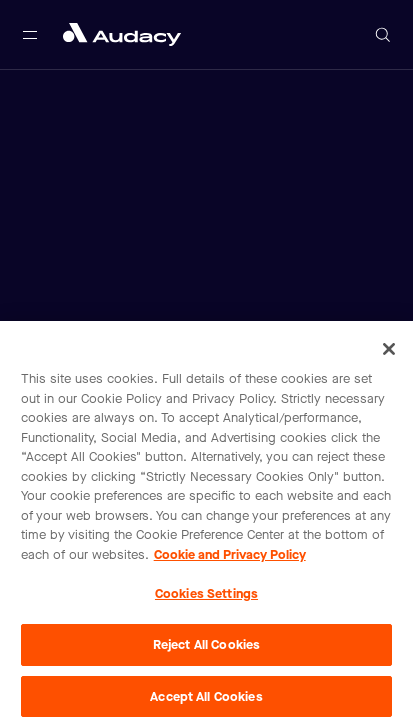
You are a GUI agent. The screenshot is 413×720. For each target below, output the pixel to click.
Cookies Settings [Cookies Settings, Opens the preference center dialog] (206, 598)
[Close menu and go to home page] (122, 34)
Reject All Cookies (206, 648)
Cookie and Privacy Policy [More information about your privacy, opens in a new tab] (230, 558)
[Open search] (383, 35)
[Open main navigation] (30, 35)
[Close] (389, 354)
